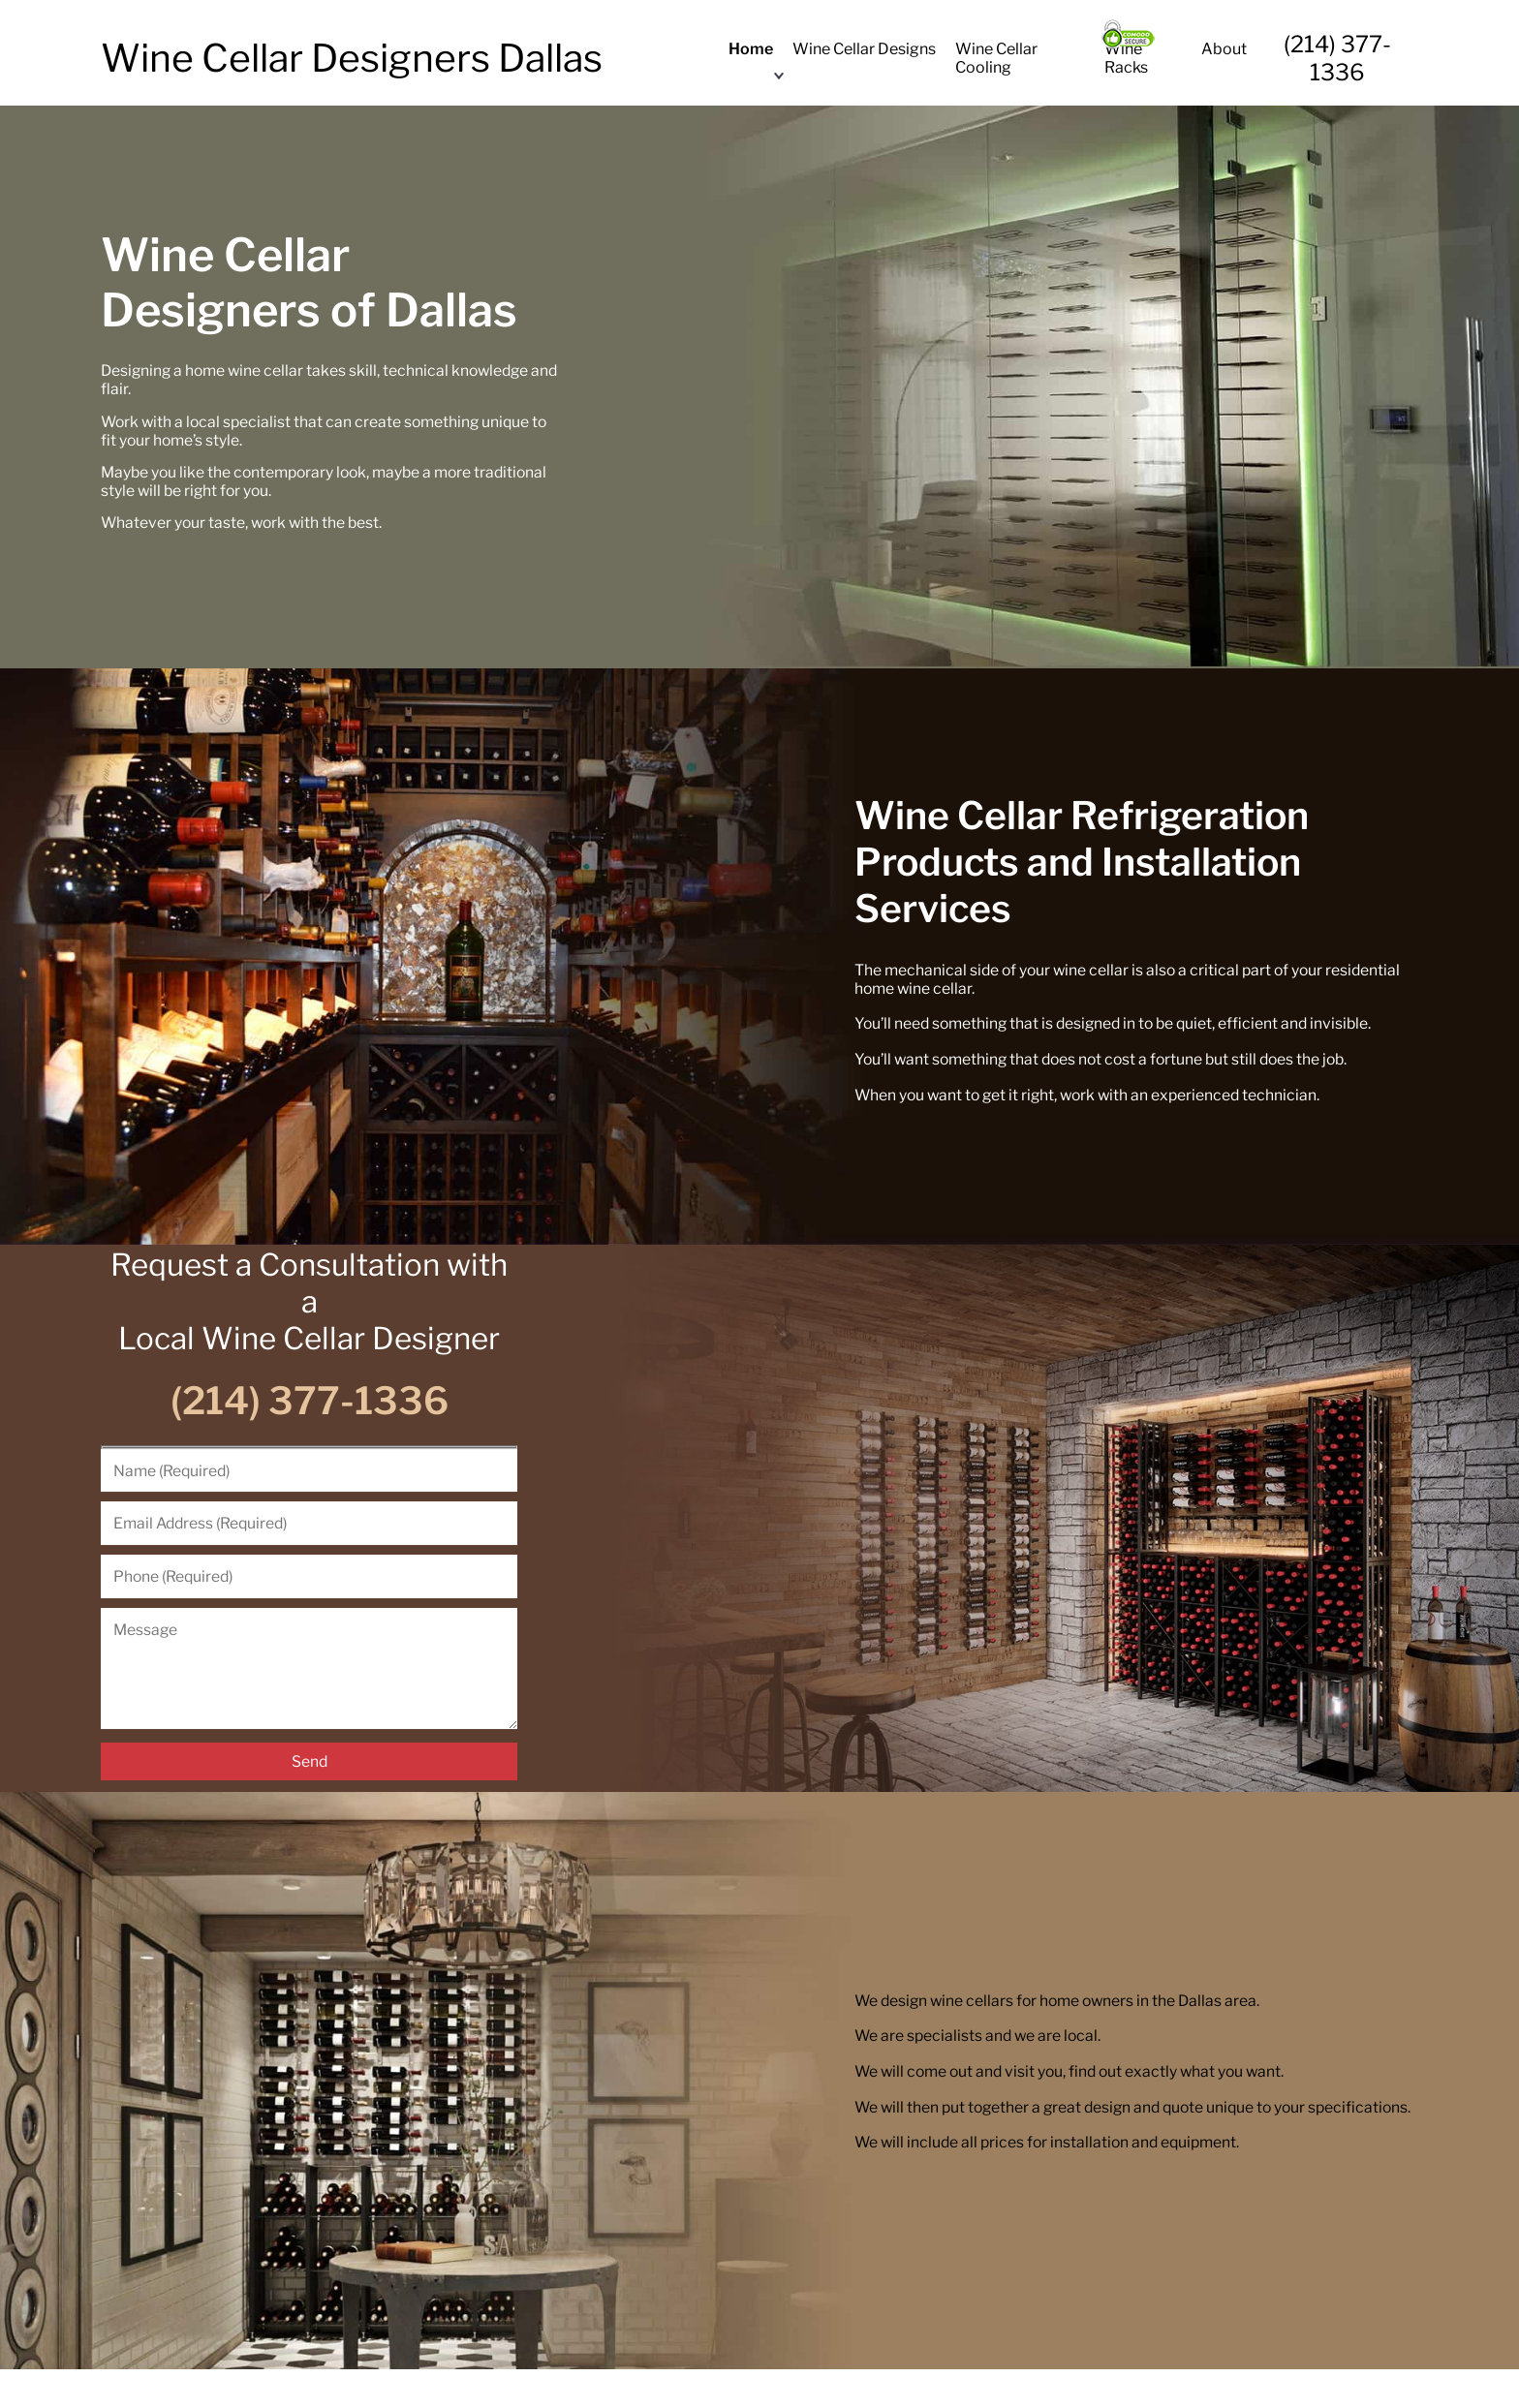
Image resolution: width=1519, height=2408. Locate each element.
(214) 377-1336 (1337, 58)
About (1224, 49)
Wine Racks (1126, 58)
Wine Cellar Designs (864, 49)
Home (750, 49)
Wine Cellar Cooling (996, 58)
